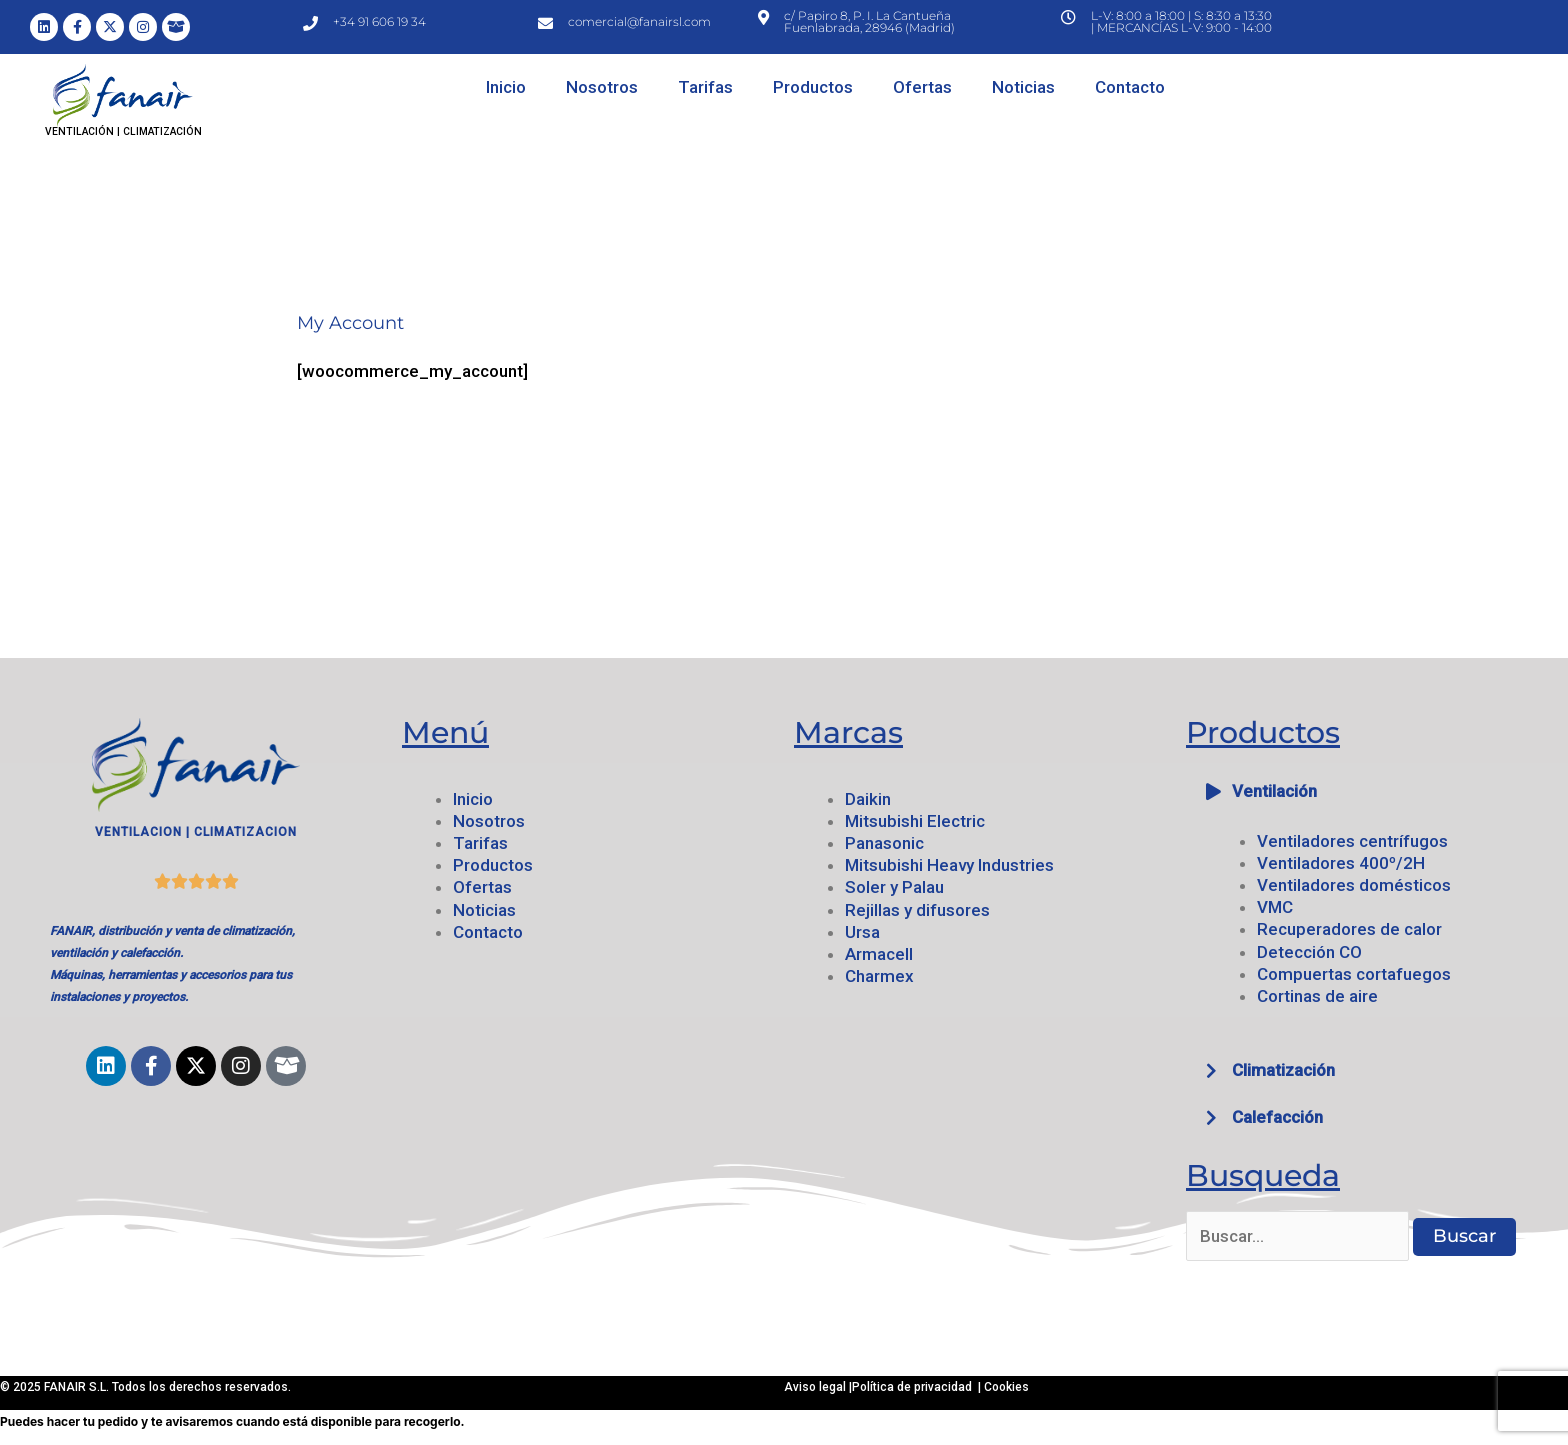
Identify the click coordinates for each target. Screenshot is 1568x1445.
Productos (813, 87)
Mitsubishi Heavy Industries (949, 865)
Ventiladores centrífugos (1352, 841)
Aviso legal (816, 1387)
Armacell (879, 954)
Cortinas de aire (1317, 996)
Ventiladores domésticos (1354, 885)
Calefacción (1277, 1117)
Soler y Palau (894, 887)
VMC (1275, 907)
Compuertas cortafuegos (1354, 974)
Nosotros (602, 87)
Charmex (879, 976)
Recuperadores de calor (1349, 929)
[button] (1372, 791)
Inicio (506, 87)
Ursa (862, 932)
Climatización (1283, 1070)
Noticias (1023, 87)
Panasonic (884, 843)
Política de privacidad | (918, 1387)
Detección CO (1309, 952)
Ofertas (922, 87)
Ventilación (1274, 791)
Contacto (1130, 87)
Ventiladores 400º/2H (1341, 863)
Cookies (1006, 1387)
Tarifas (705, 87)
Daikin (868, 799)
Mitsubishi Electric (915, 821)
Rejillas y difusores (917, 910)
